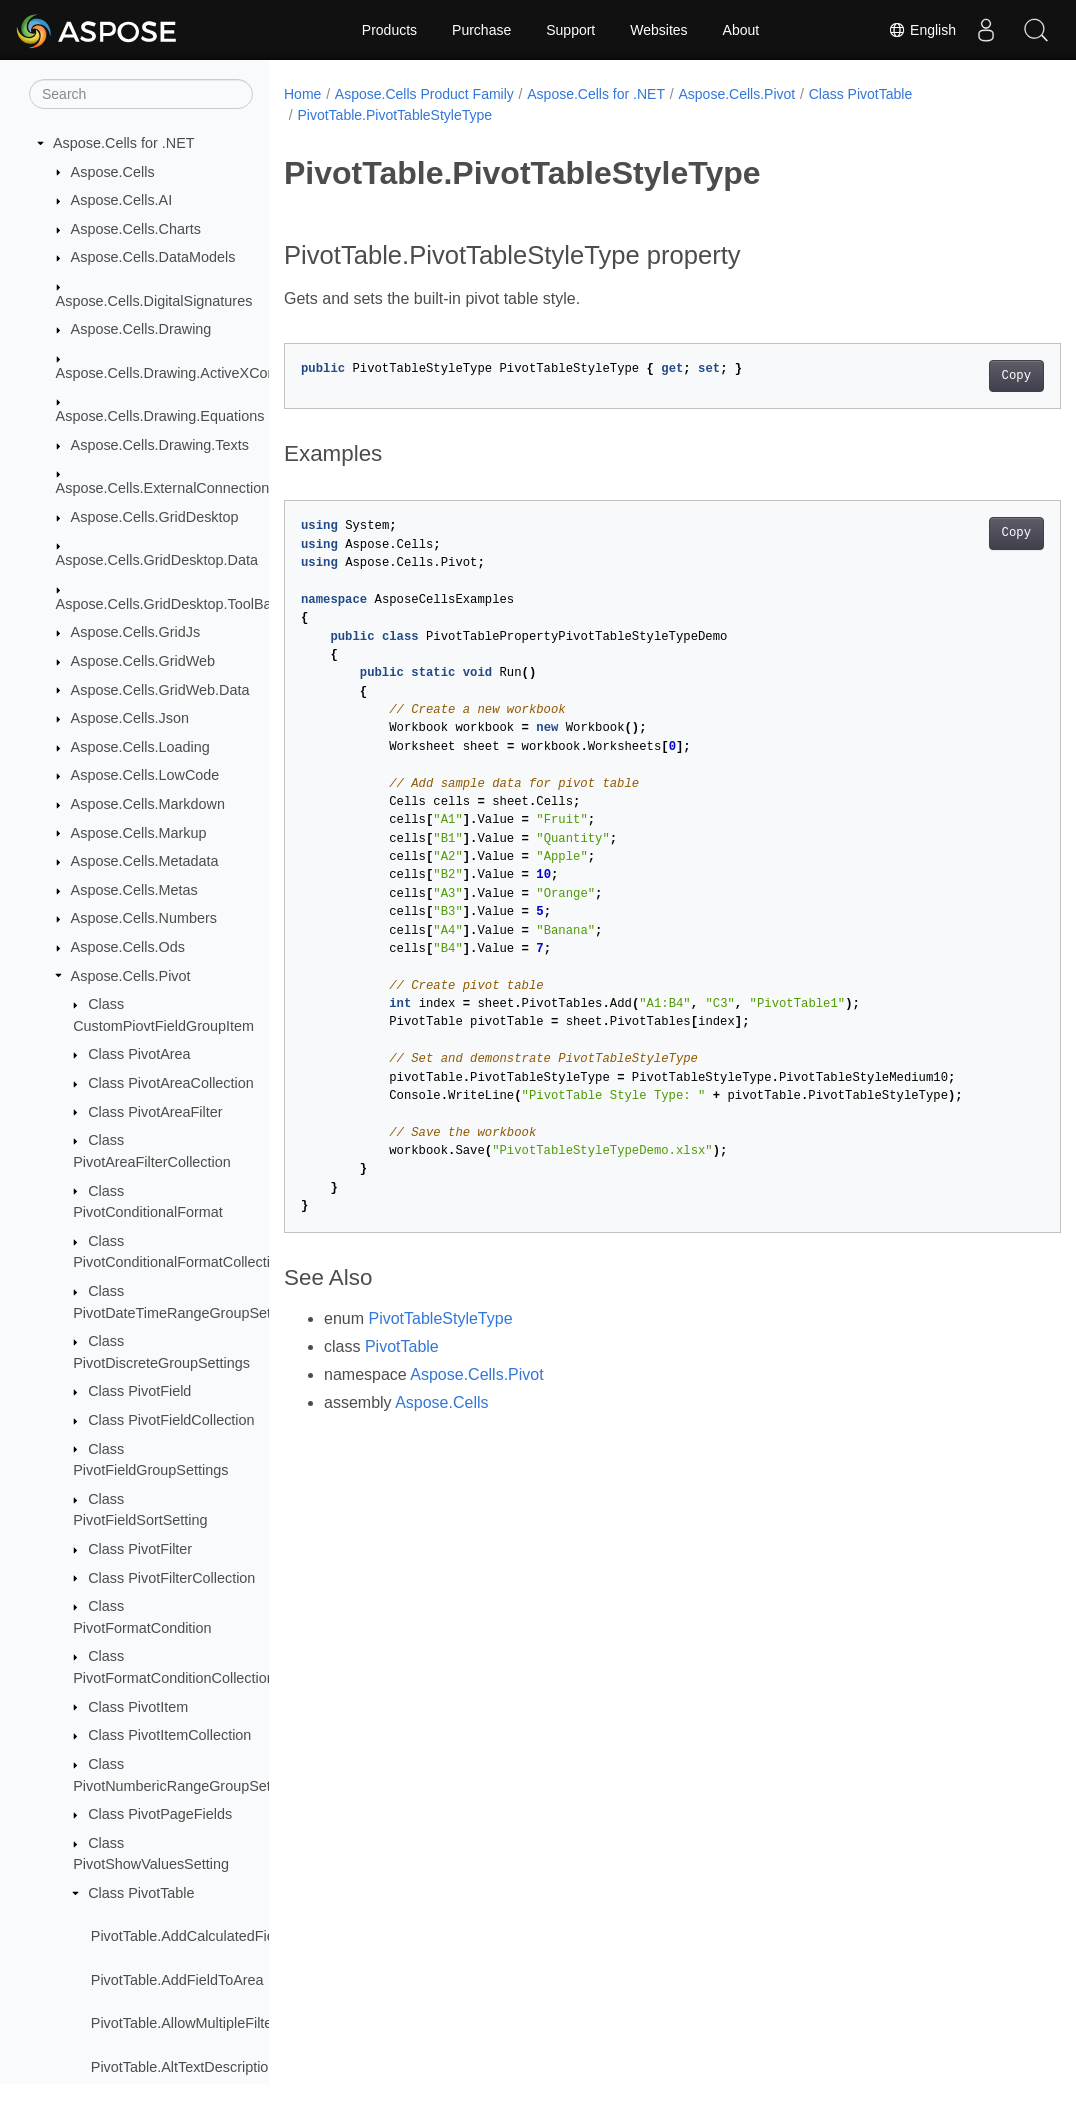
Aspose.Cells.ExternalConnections (166, 488)
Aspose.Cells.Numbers (144, 918)
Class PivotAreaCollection (171, 1083)
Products (389, 30)
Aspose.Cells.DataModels (153, 257)
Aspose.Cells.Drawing (141, 329)
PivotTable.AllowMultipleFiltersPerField (214, 2023)
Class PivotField (139, 1391)
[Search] (141, 94)
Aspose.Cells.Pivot (131, 976)
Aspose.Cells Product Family (424, 94)
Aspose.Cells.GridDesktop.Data (157, 560)
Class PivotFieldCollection (171, 1420)
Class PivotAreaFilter (155, 1112)
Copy (961, 376)
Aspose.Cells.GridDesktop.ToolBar (166, 604)
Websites (658, 30)
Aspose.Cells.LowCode (145, 775)
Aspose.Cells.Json (130, 718)
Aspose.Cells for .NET (124, 143)
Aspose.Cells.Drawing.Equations (160, 416)
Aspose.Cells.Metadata (145, 861)
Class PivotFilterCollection (171, 1578)
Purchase (481, 30)
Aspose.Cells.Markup (139, 833)
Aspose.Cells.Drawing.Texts (160, 445)
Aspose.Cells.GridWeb (143, 661)
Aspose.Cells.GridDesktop (155, 517)
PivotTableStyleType (440, 1318)
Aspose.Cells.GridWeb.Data (160, 690)
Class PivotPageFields (160, 1814)
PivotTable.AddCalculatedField (188, 1936)
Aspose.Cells (113, 172)
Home (302, 94)
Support (570, 30)
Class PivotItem (138, 1707)
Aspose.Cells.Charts (136, 229)
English (922, 30)
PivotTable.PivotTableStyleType (394, 115)
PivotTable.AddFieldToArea (177, 1980)
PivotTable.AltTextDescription (184, 2067)
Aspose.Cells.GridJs (136, 632)
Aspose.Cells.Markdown (148, 804)
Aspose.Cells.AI (122, 200)
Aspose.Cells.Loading (140, 747)
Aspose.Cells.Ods (128, 947)
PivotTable (402, 1346)
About (741, 30)
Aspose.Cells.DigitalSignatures (154, 301)
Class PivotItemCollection (169, 1735)
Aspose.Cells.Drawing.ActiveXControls (179, 373)
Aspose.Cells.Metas (134, 890)
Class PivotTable (141, 1893)
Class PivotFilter (140, 1549)
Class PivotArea (139, 1054)
